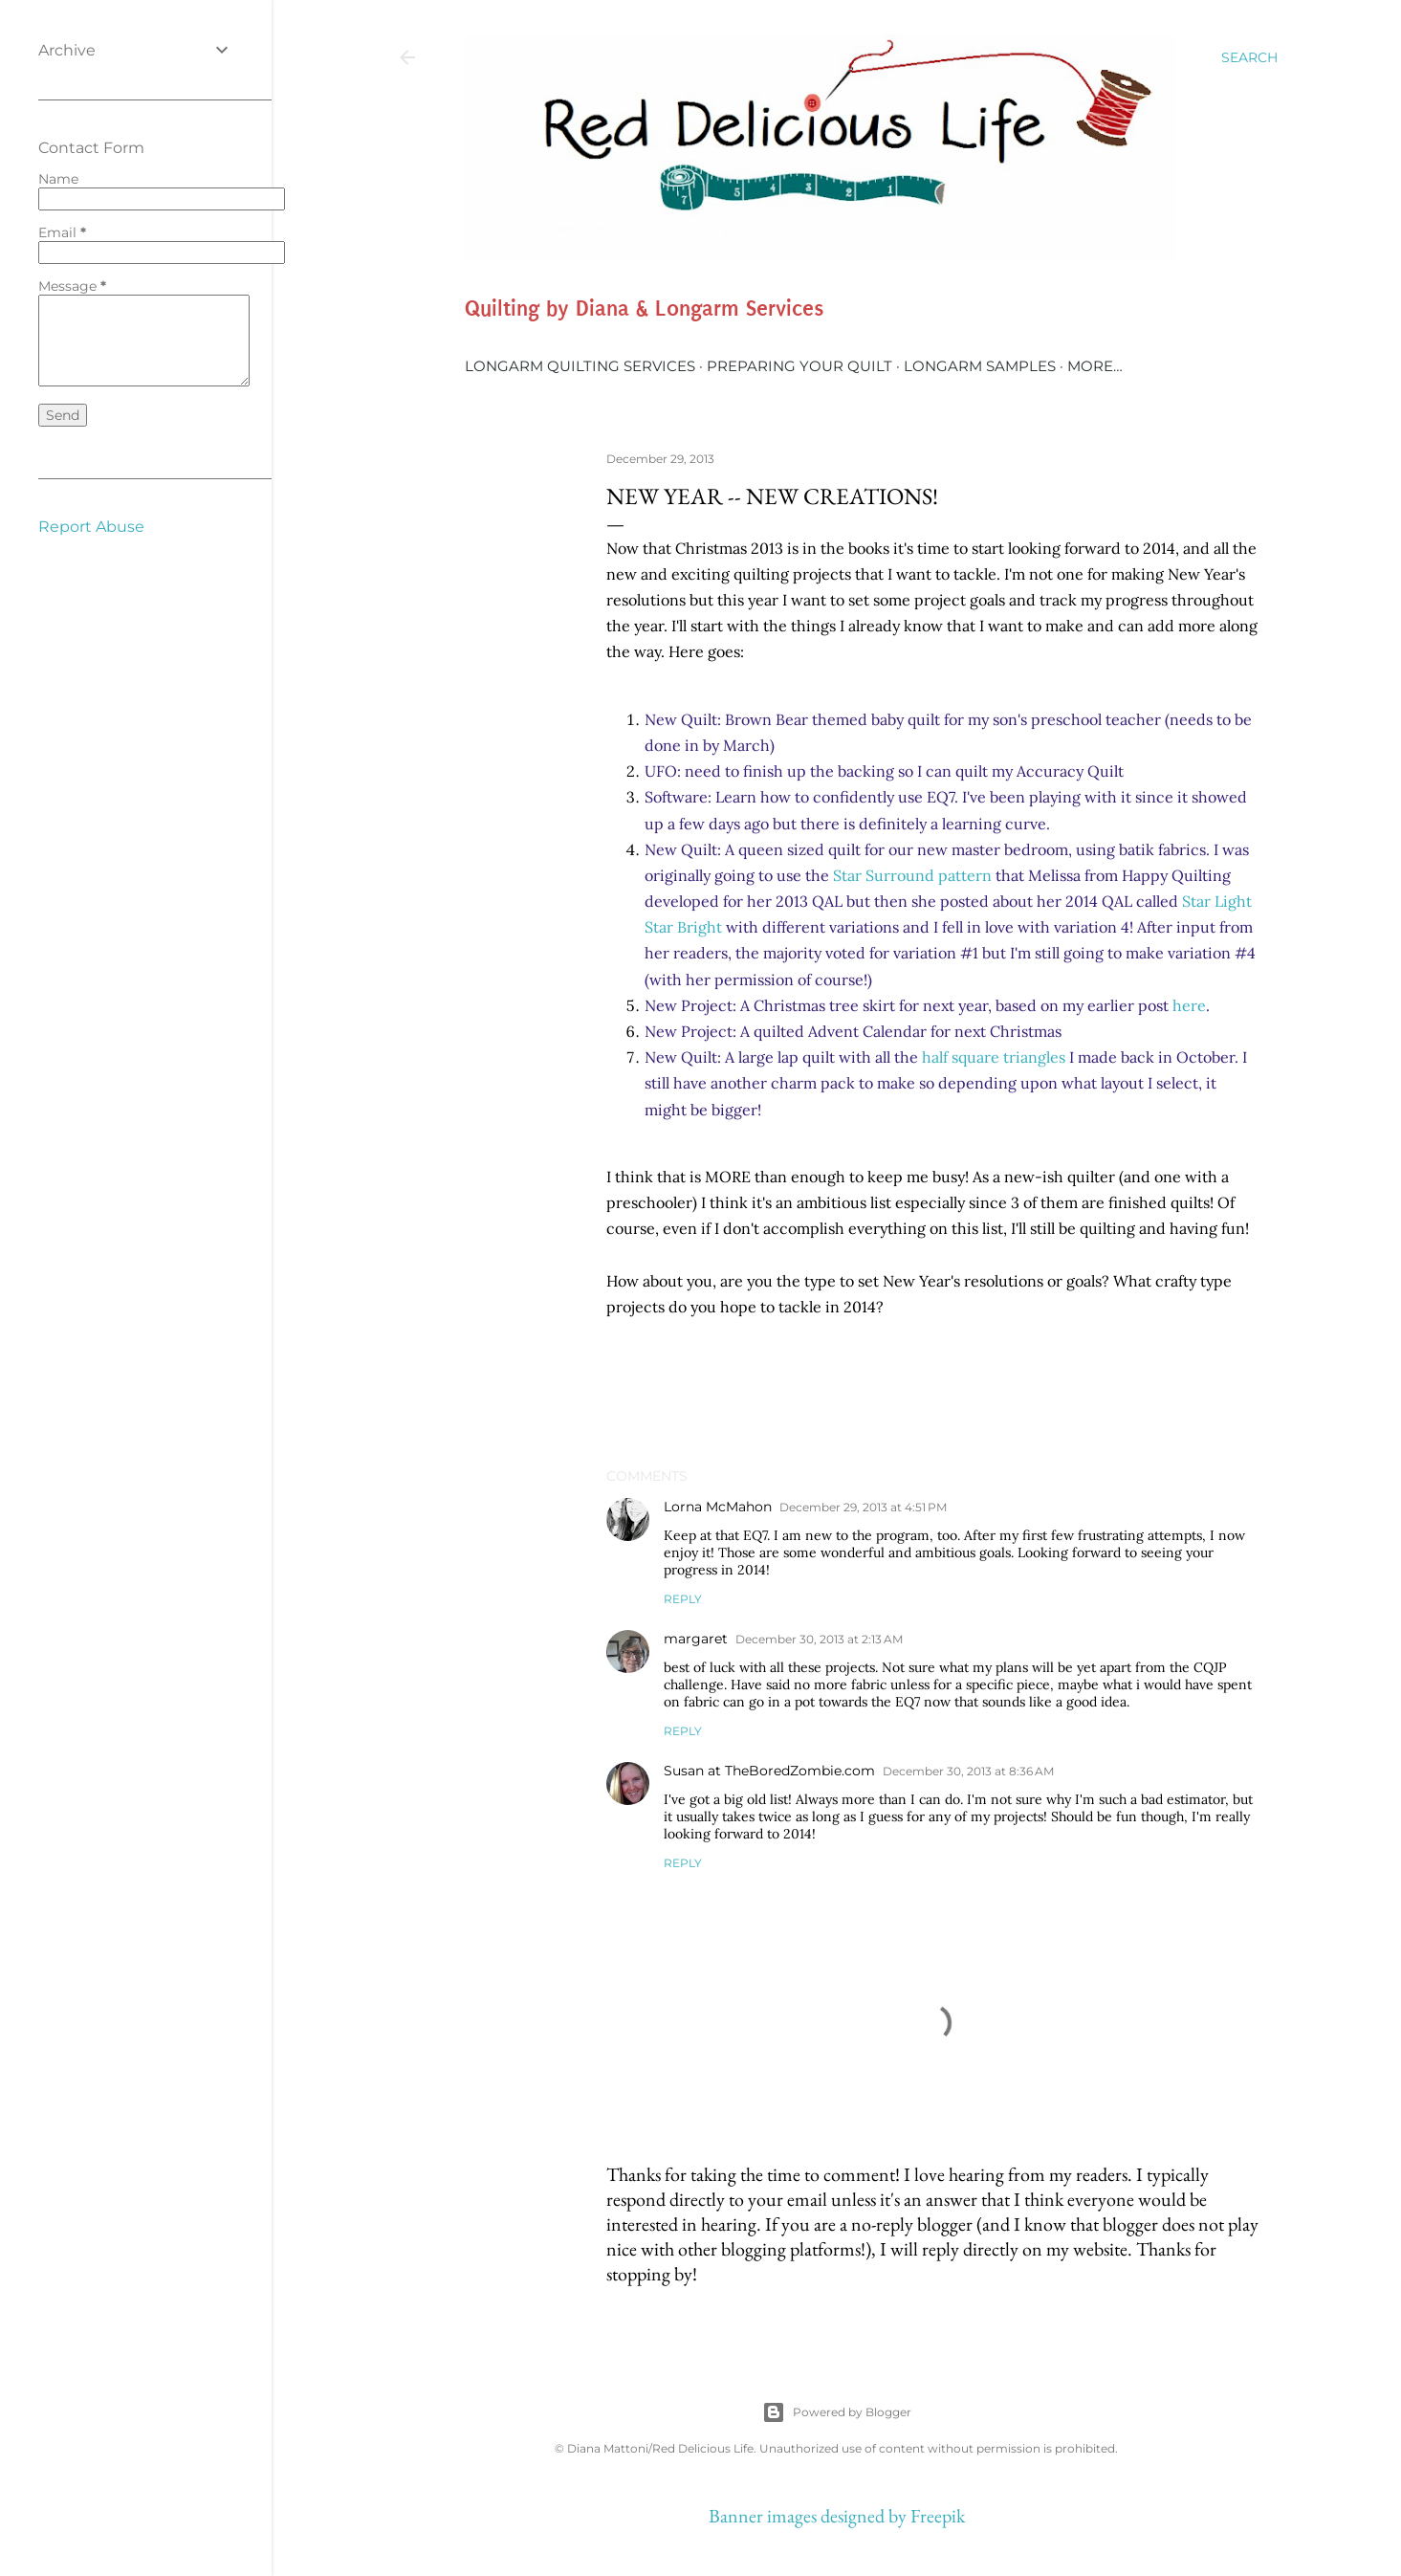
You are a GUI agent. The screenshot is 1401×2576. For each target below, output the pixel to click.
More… (1095, 366)
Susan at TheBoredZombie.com (769, 1770)
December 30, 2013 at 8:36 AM (968, 1771)
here (1189, 1005)
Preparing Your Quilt (799, 366)
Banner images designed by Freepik (837, 2515)
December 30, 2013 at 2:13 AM (819, 1639)
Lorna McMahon (718, 1506)
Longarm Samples (980, 366)
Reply (683, 1599)
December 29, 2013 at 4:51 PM (863, 1507)
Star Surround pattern (912, 875)
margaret (696, 1638)
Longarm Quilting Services (580, 366)
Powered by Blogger (836, 2412)
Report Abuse (91, 526)
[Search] (1249, 57)
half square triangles (993, 1057)
